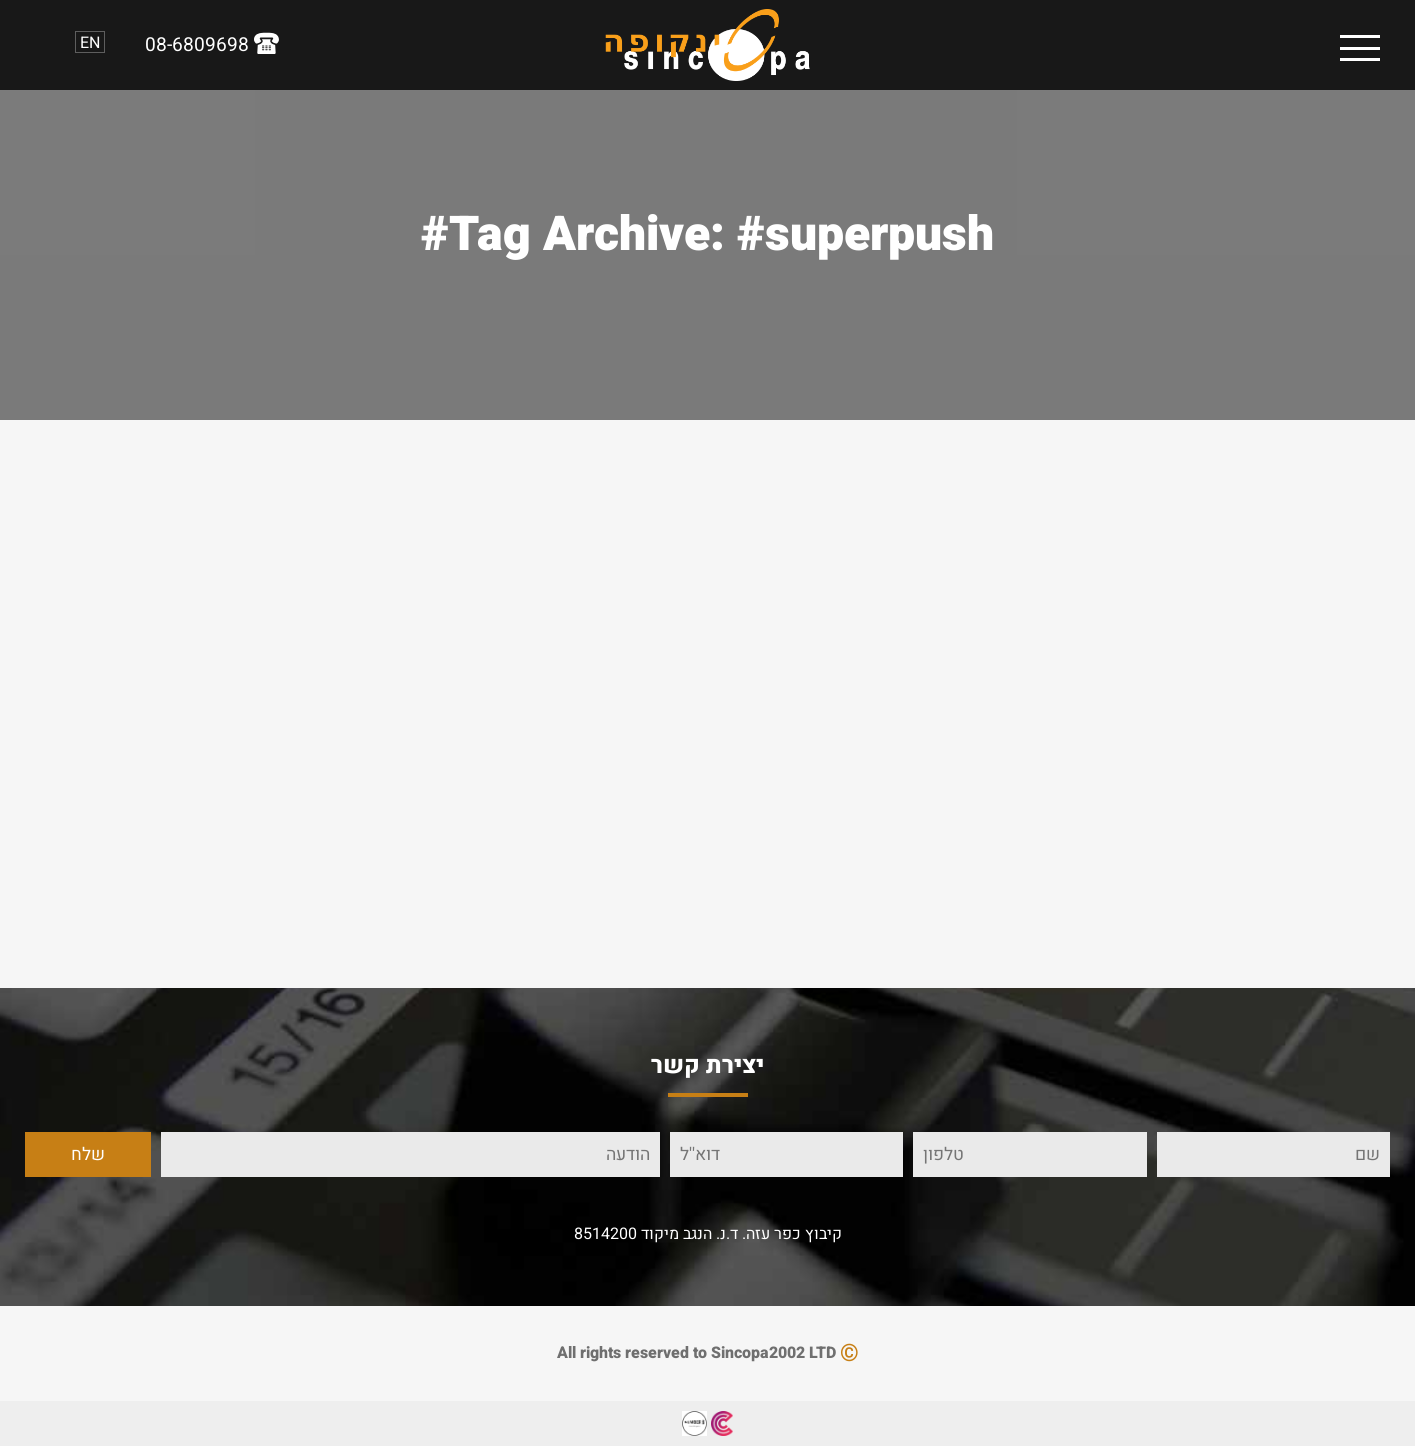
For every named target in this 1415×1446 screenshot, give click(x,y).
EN (90, 42)
